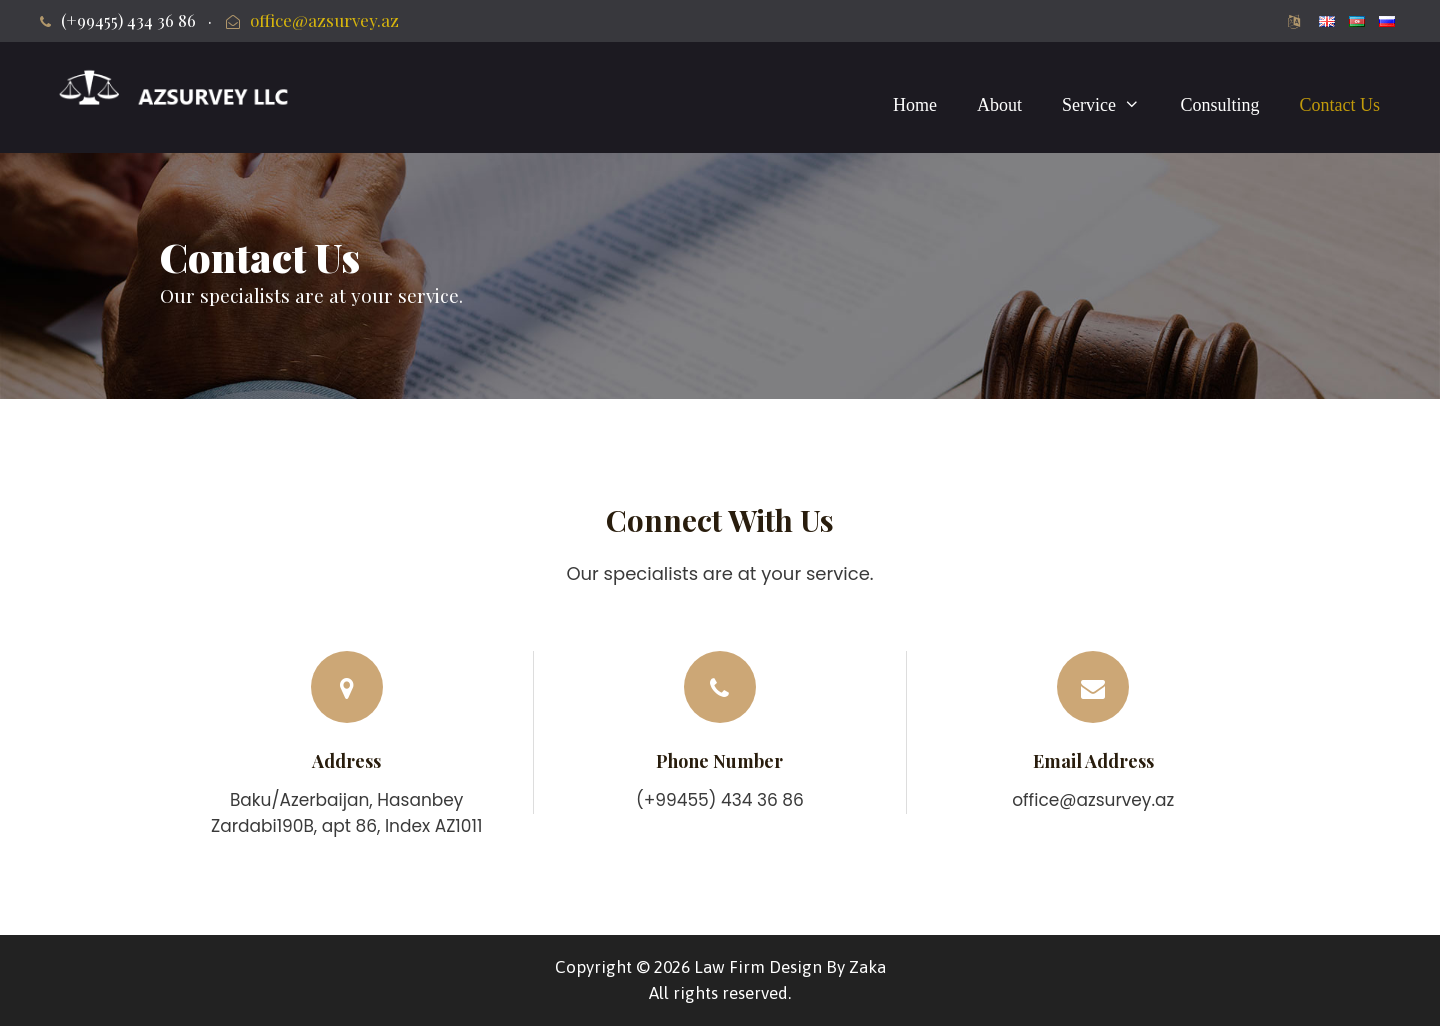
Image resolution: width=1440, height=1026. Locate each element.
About (999, 105)
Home (915, 105)
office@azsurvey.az (324, 20)
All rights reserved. (720, 993)
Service (1111, 105)
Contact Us (1340, 105)
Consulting (1219, 105)
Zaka (867, 967)
